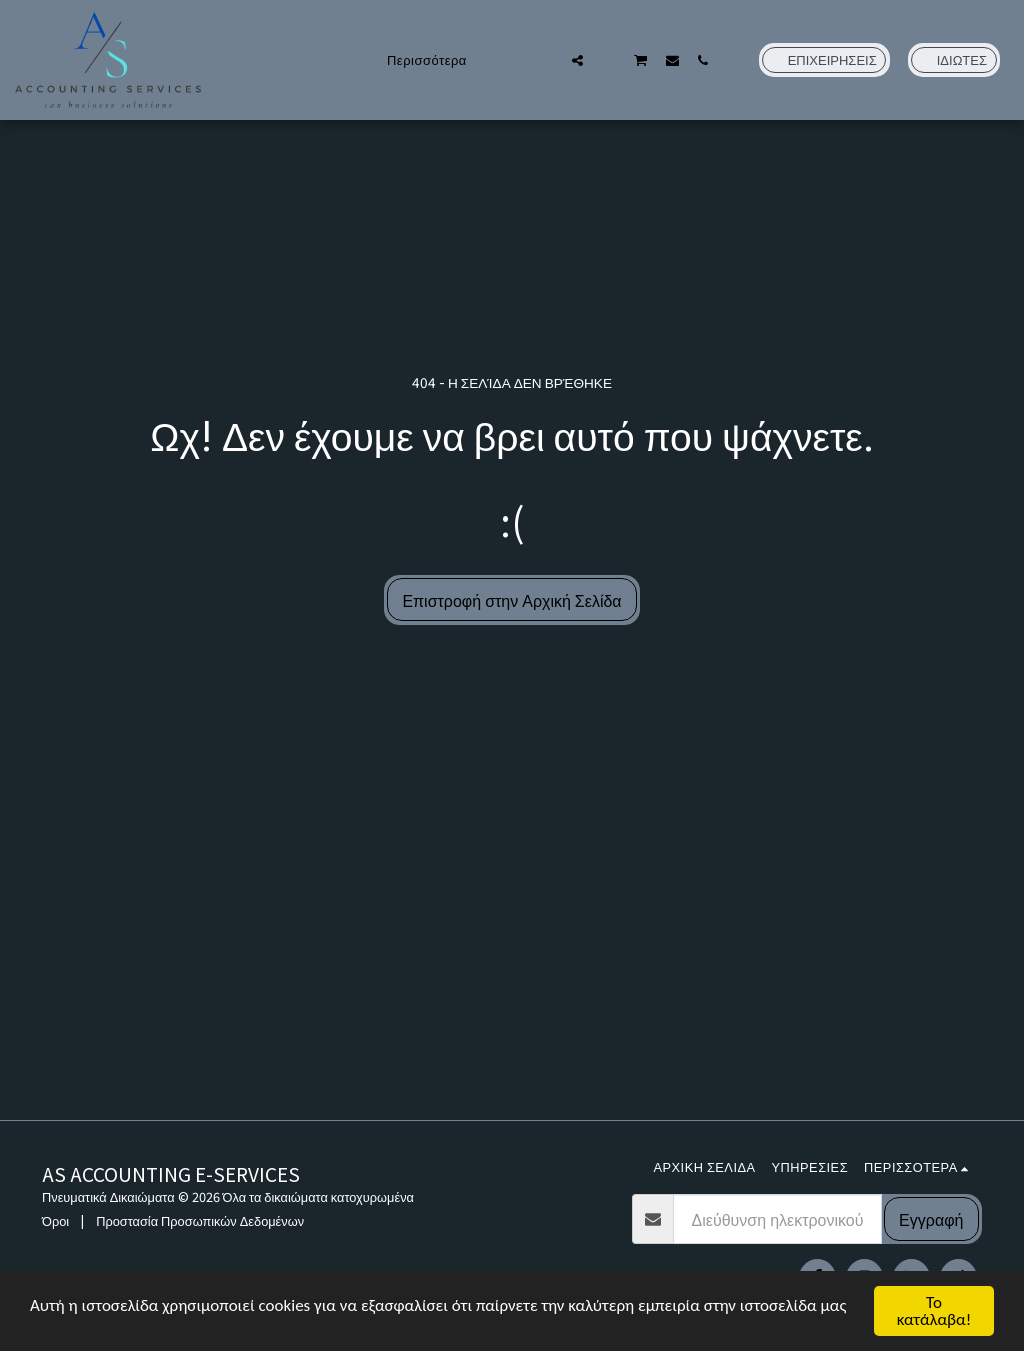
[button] (546, 60)
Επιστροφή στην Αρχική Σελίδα (511, 600)
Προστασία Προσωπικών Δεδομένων (200, 1220)
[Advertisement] (512, 970)
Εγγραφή (931, 1219)
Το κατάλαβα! (934, 1311)
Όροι (55, 1220)
